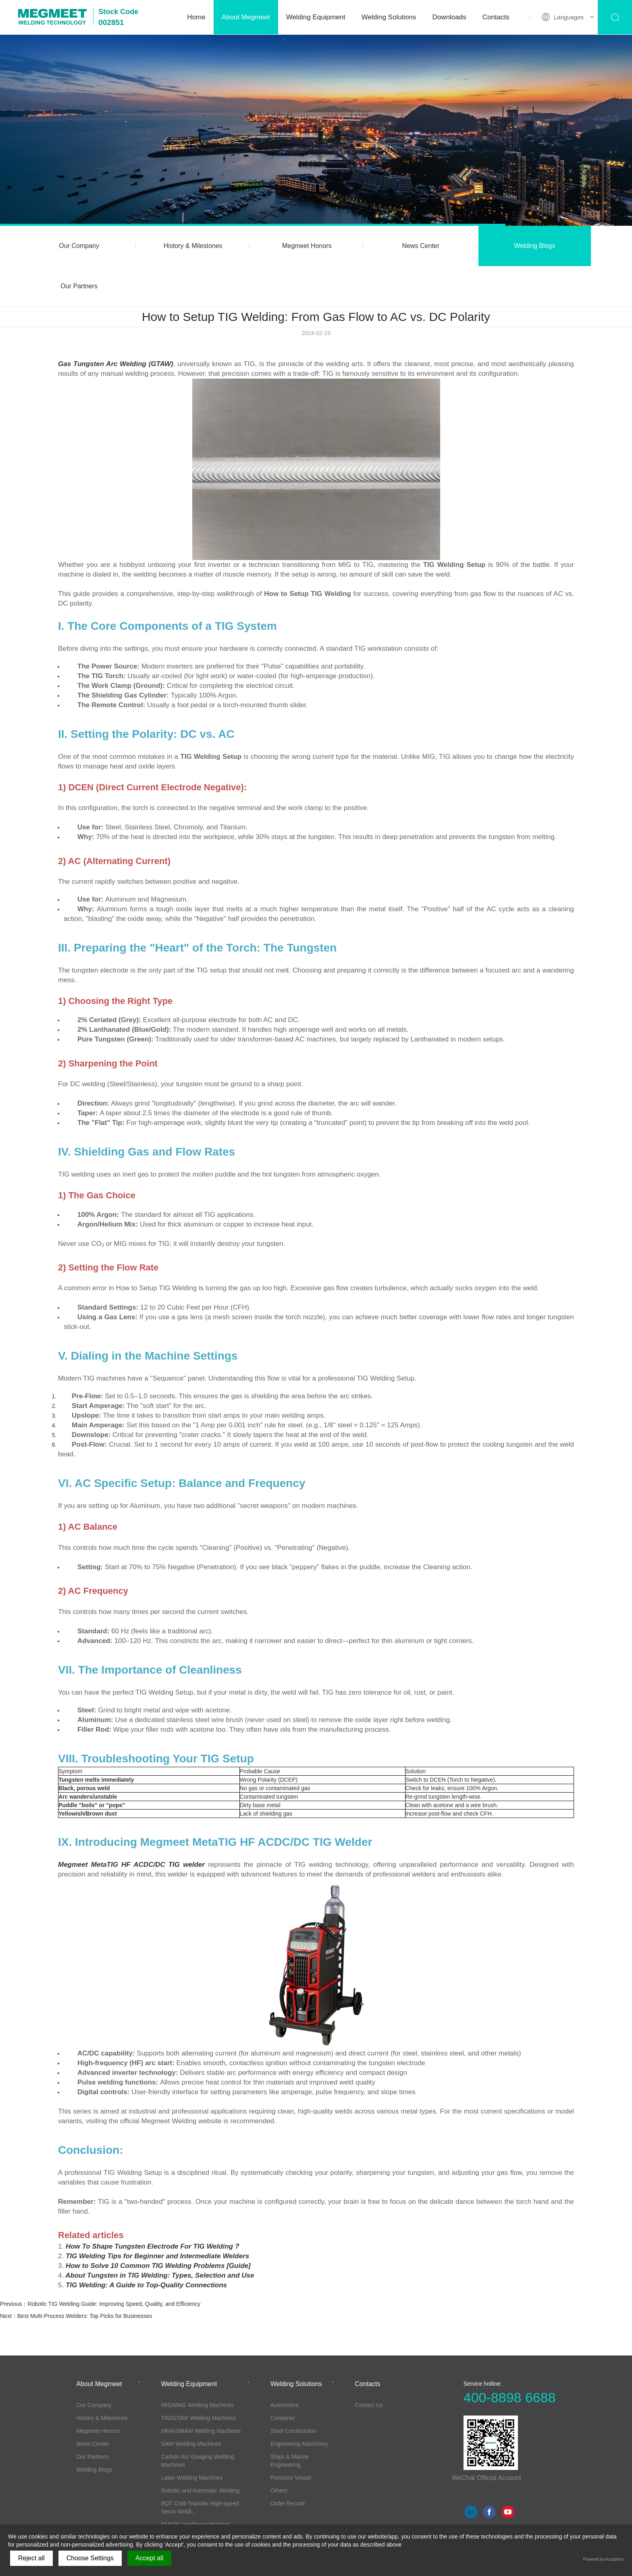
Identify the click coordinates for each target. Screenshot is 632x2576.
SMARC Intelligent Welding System (195, 2488)
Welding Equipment (315, 17)
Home (196, 17)
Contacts (495, 17)
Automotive (284, 2365)
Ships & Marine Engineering (289, 2420)
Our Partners (555, 245)
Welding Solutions (389, 17)
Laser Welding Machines (192, 2437)
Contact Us (369, 2365)
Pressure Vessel (290, 2437)
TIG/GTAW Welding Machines (198, 2377)
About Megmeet (246, 17)
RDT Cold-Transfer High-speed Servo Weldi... (200, 2467)
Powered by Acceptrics (603, 2559)
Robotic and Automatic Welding (200, 2450)
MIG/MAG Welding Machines (197, 2365)
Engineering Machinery (299, 2403)
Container (282, 2377)
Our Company (70, 245)
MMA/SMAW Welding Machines (201, 2390)
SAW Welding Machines (191, 2403)
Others (278, 2450)
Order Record (287, 2463)
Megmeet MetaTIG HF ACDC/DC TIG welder (131, 1824)
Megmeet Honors (264, 245)
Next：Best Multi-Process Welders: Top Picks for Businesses (76, 2275)
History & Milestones (167, 245)
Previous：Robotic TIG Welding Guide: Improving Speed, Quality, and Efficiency (100, 2263)
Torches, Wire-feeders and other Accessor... (201, 2509)
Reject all (31, 2558)
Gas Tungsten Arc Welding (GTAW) (115, 323)
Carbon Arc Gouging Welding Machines (197, 2420)
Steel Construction (293, 2390)
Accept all (149, 2558)
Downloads (449, 17)
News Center (361, 245)
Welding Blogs (458, 245)
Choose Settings (90, 2558)
